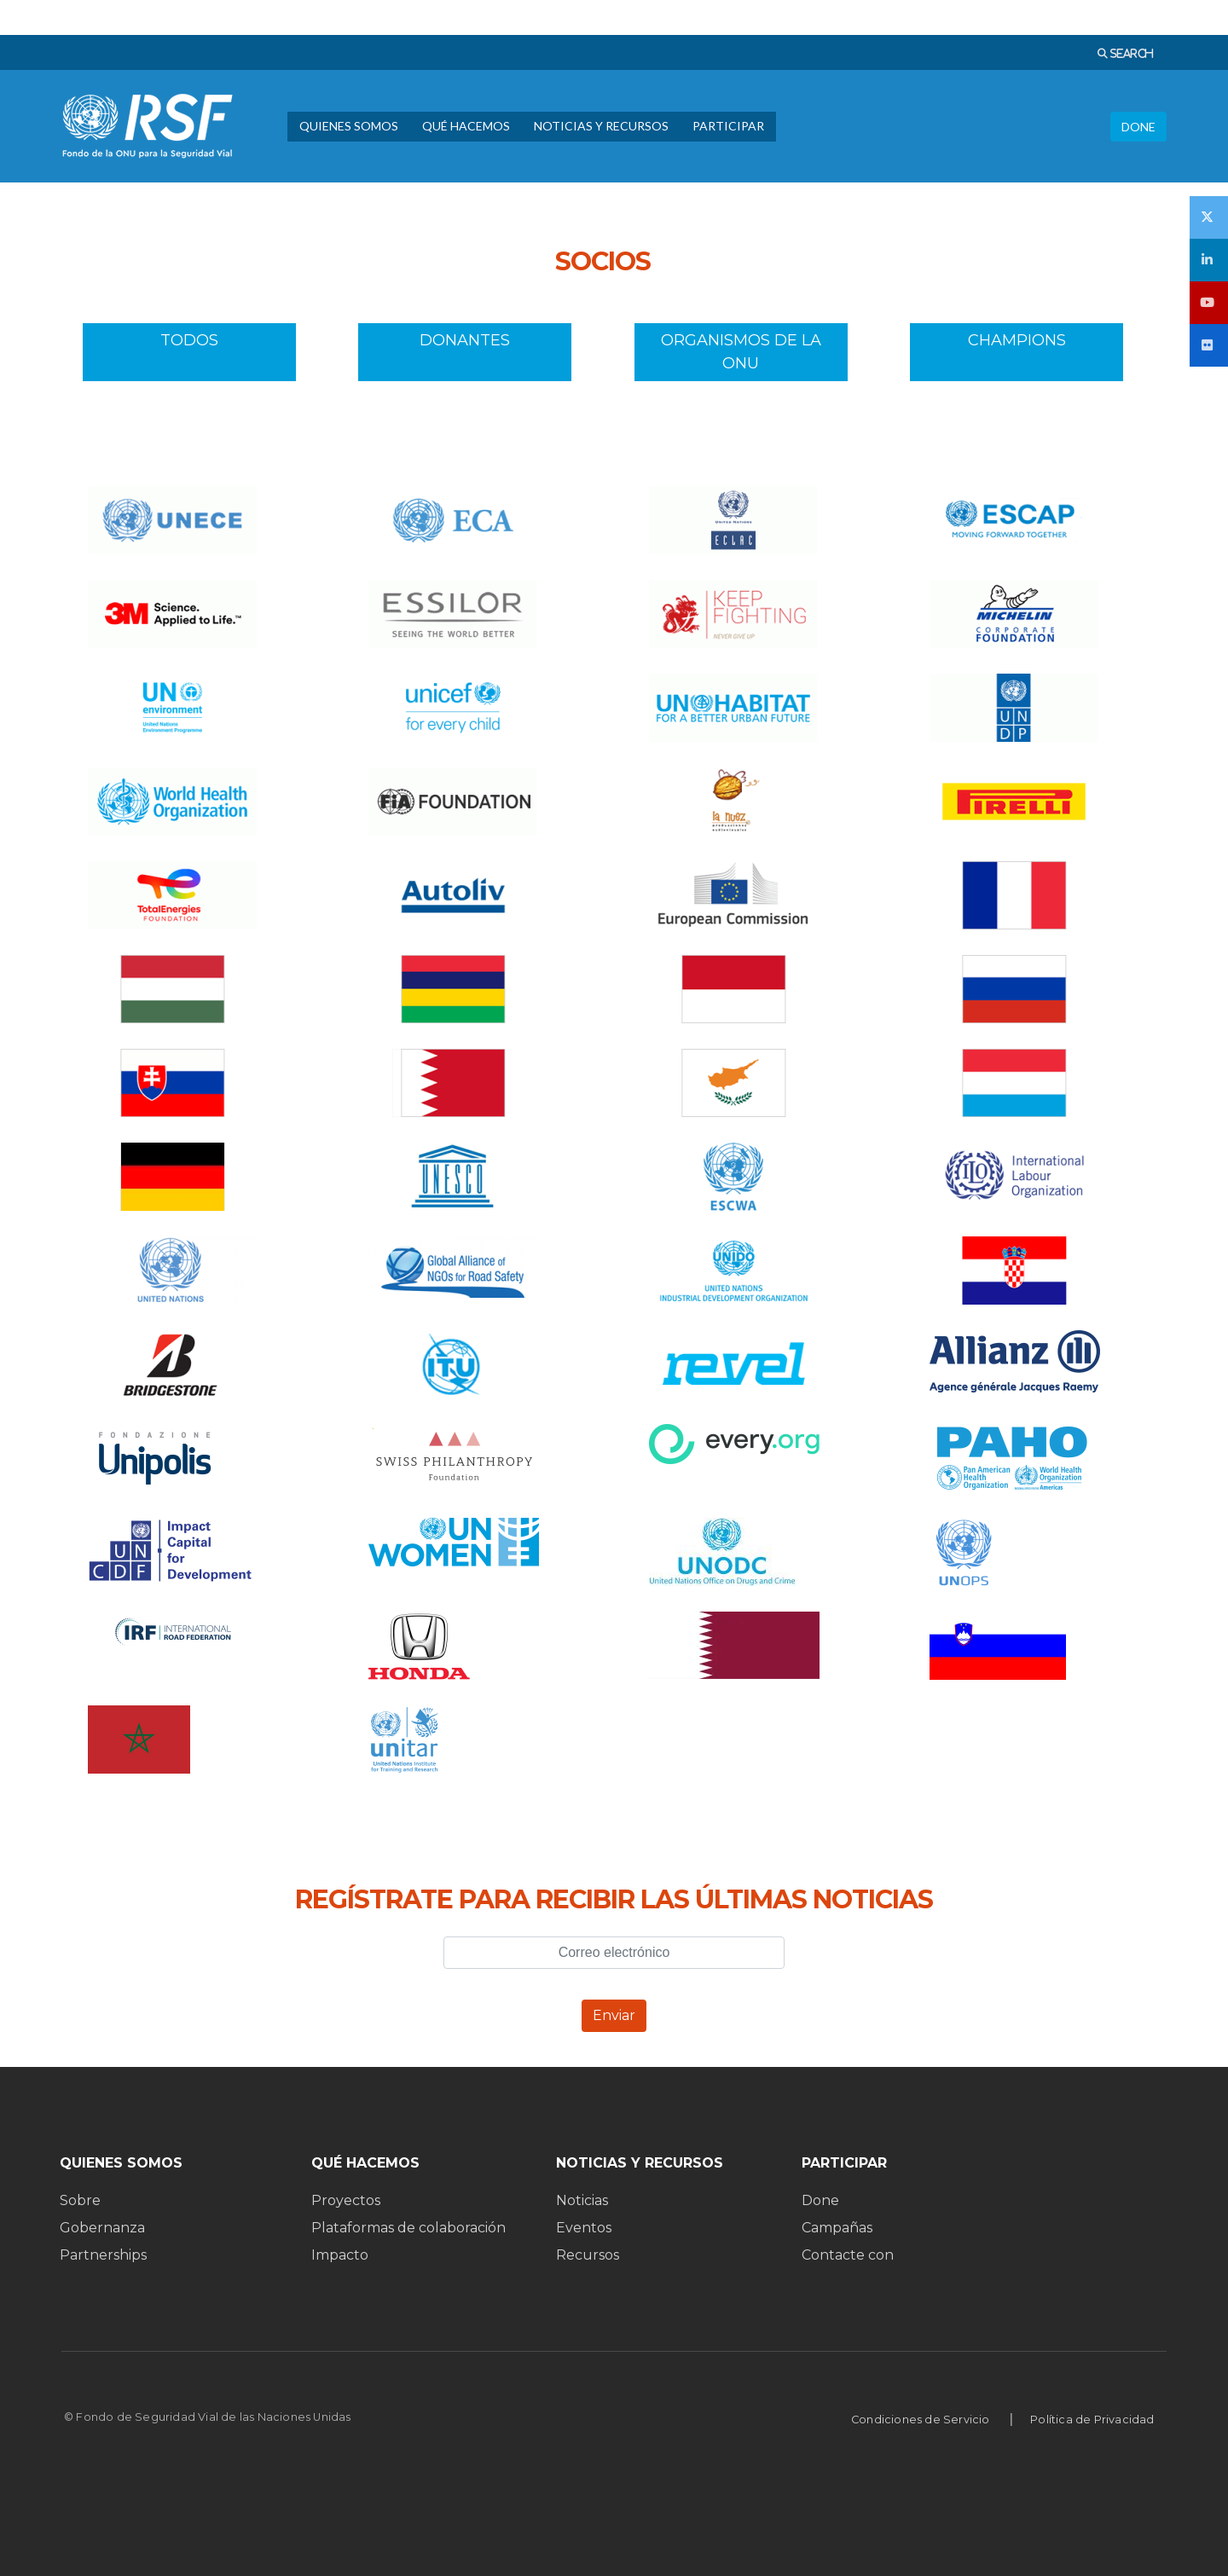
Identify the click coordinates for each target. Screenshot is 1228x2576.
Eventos (583, 2228)
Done (820, 2200)
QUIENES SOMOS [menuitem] (348, 126)
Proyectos (345, 2200)
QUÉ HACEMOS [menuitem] (466, 126)
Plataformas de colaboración (408, 2228)
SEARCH (1130, 53)
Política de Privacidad (1092, 2419)
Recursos (587, 2255)
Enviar (614, 2015)
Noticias (582, 2200)
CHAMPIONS (1017, 352)
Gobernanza (102, 2228)
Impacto (339, 2255)
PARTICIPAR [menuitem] (728, 126)
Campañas (837, 2228)
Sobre (80, 2200)
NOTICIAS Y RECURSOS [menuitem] (601, 126)
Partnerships (103, 2255)
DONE (1138, 126)
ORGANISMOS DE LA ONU (741, 352)
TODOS (189, 352)
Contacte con (848, 2255)
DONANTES (465, 352)
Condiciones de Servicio (920, 2419)
